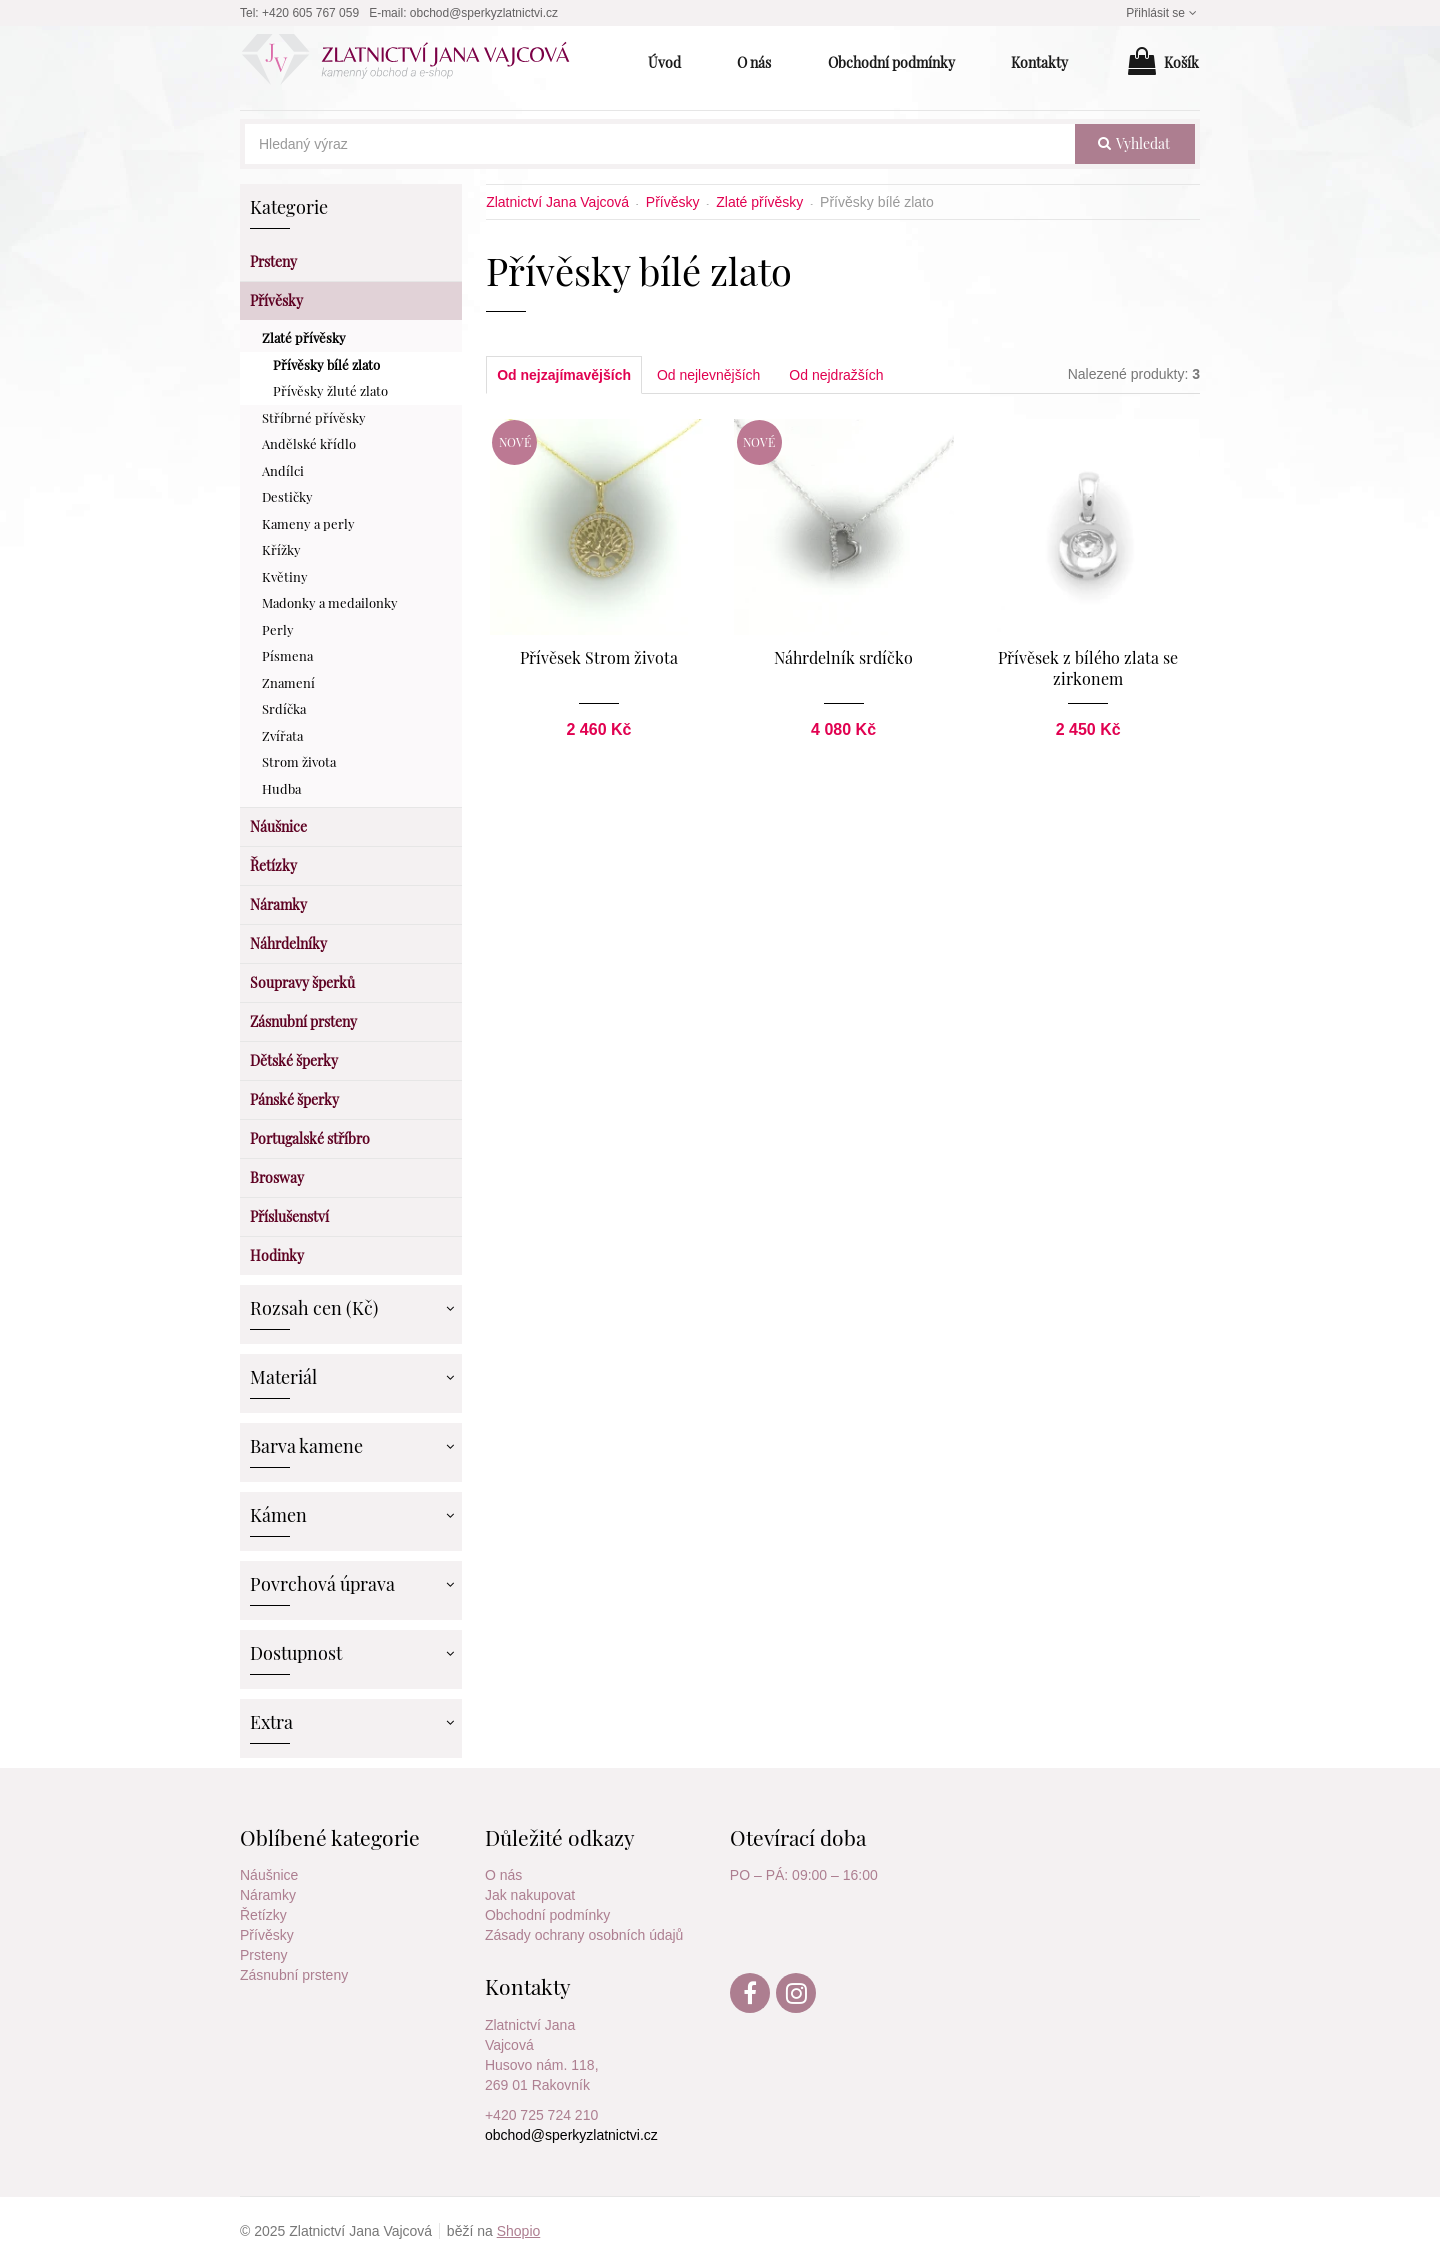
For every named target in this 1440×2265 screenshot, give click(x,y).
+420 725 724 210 (541, 2115)
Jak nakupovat (530, 1895)
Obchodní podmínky (547, 1915)
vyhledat (1134, 143)
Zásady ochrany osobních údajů (584, 1935)
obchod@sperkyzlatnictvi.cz (484, 13)
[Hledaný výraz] (660, 144)
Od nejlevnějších (709, 375)
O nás (503, 1875)
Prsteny (263, 1955)
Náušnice (269, 1875)
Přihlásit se (1163, 13)
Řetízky (263, 1915)
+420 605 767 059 (310, 13)
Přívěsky (267, 1935)
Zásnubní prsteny (294, 1975)
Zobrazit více (449, 1306)
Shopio (519, 2231)
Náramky (268, 1895)
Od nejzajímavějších (564, 375)
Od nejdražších (836, 375)
